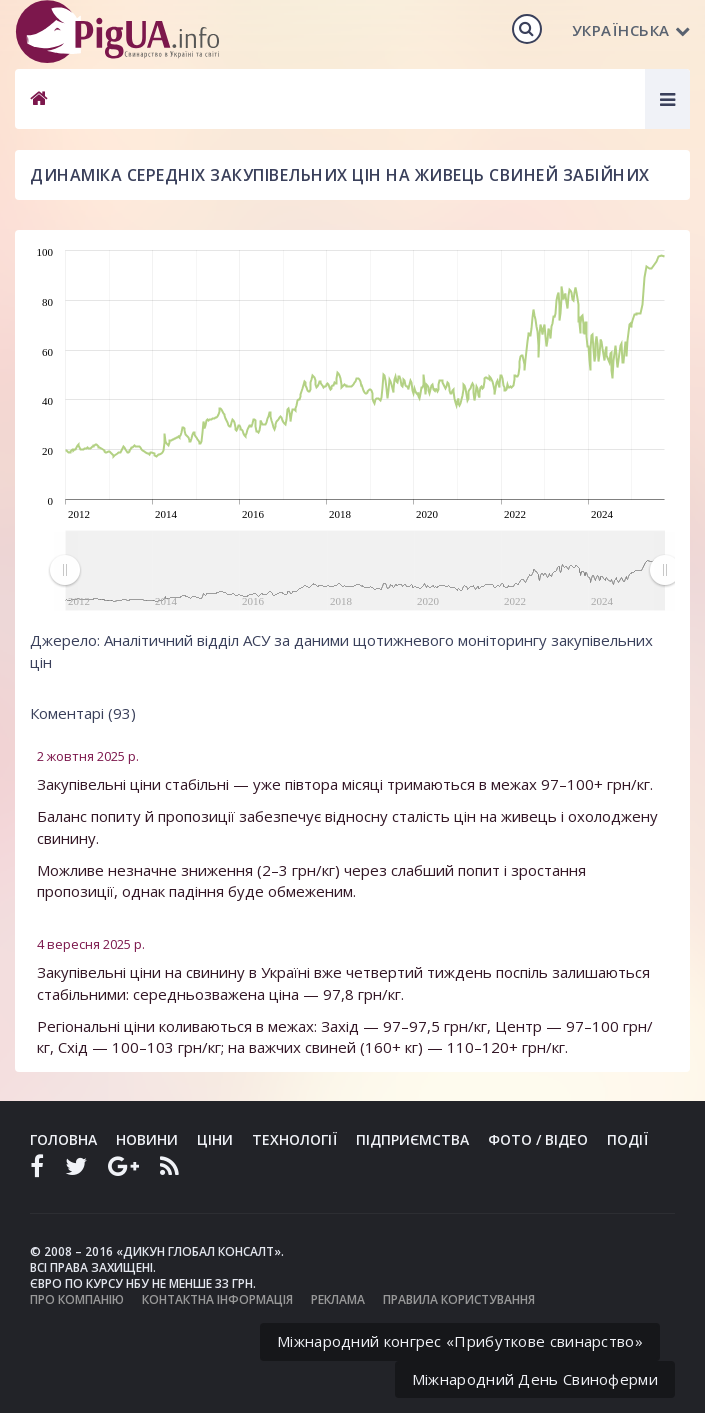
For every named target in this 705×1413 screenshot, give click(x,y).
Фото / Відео (538, 1139)
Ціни (215, 1139)
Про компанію (77, 1299)
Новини (147, 1139)
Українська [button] (631, 30)
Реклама (338, 1299)
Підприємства (412, 1139)
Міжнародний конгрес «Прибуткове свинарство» (460, 1341)
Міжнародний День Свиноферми (535, 1379)
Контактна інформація (217, 1299)
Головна (63, 1139)
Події (627, 1139)
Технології (294, 1139)
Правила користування (459, 1299)
